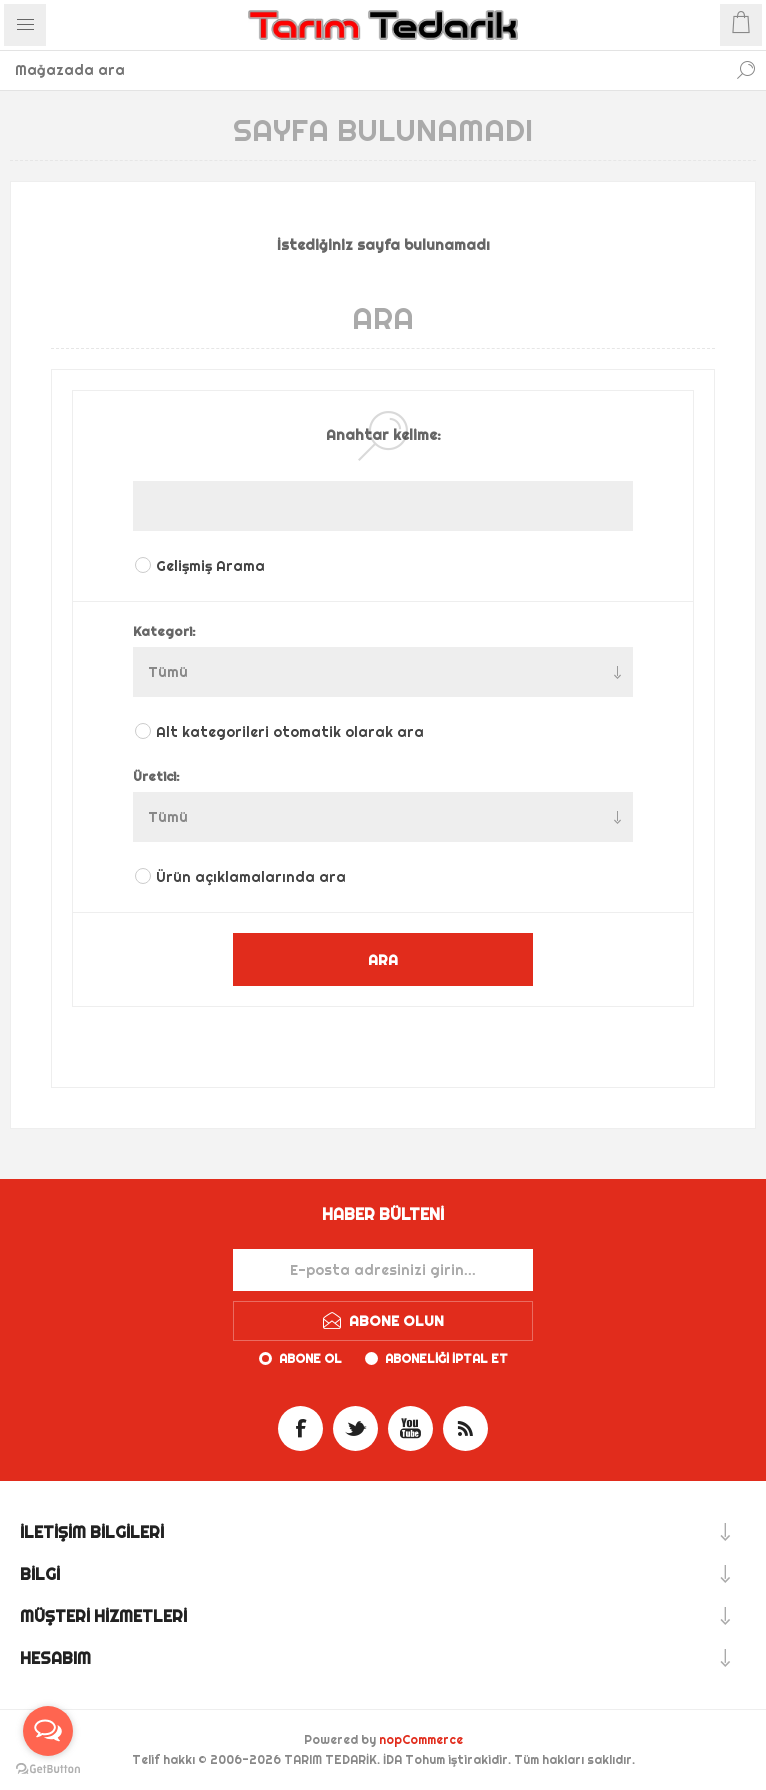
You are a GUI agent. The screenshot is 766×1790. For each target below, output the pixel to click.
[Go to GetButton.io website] (48, 1769)
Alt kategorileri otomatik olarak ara (290, 732)
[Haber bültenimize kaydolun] (383, 1270)
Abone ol (310, 1358)
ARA (383, 959)
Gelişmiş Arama (210, 566)
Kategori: (164, 631)
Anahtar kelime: (383, 435)
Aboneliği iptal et (446, 1358)
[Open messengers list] (48, 1731)
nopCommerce (421, 1739)
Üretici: (156, 776)
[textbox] (363, 70)
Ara (746, 70)
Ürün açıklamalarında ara (251, 877)
